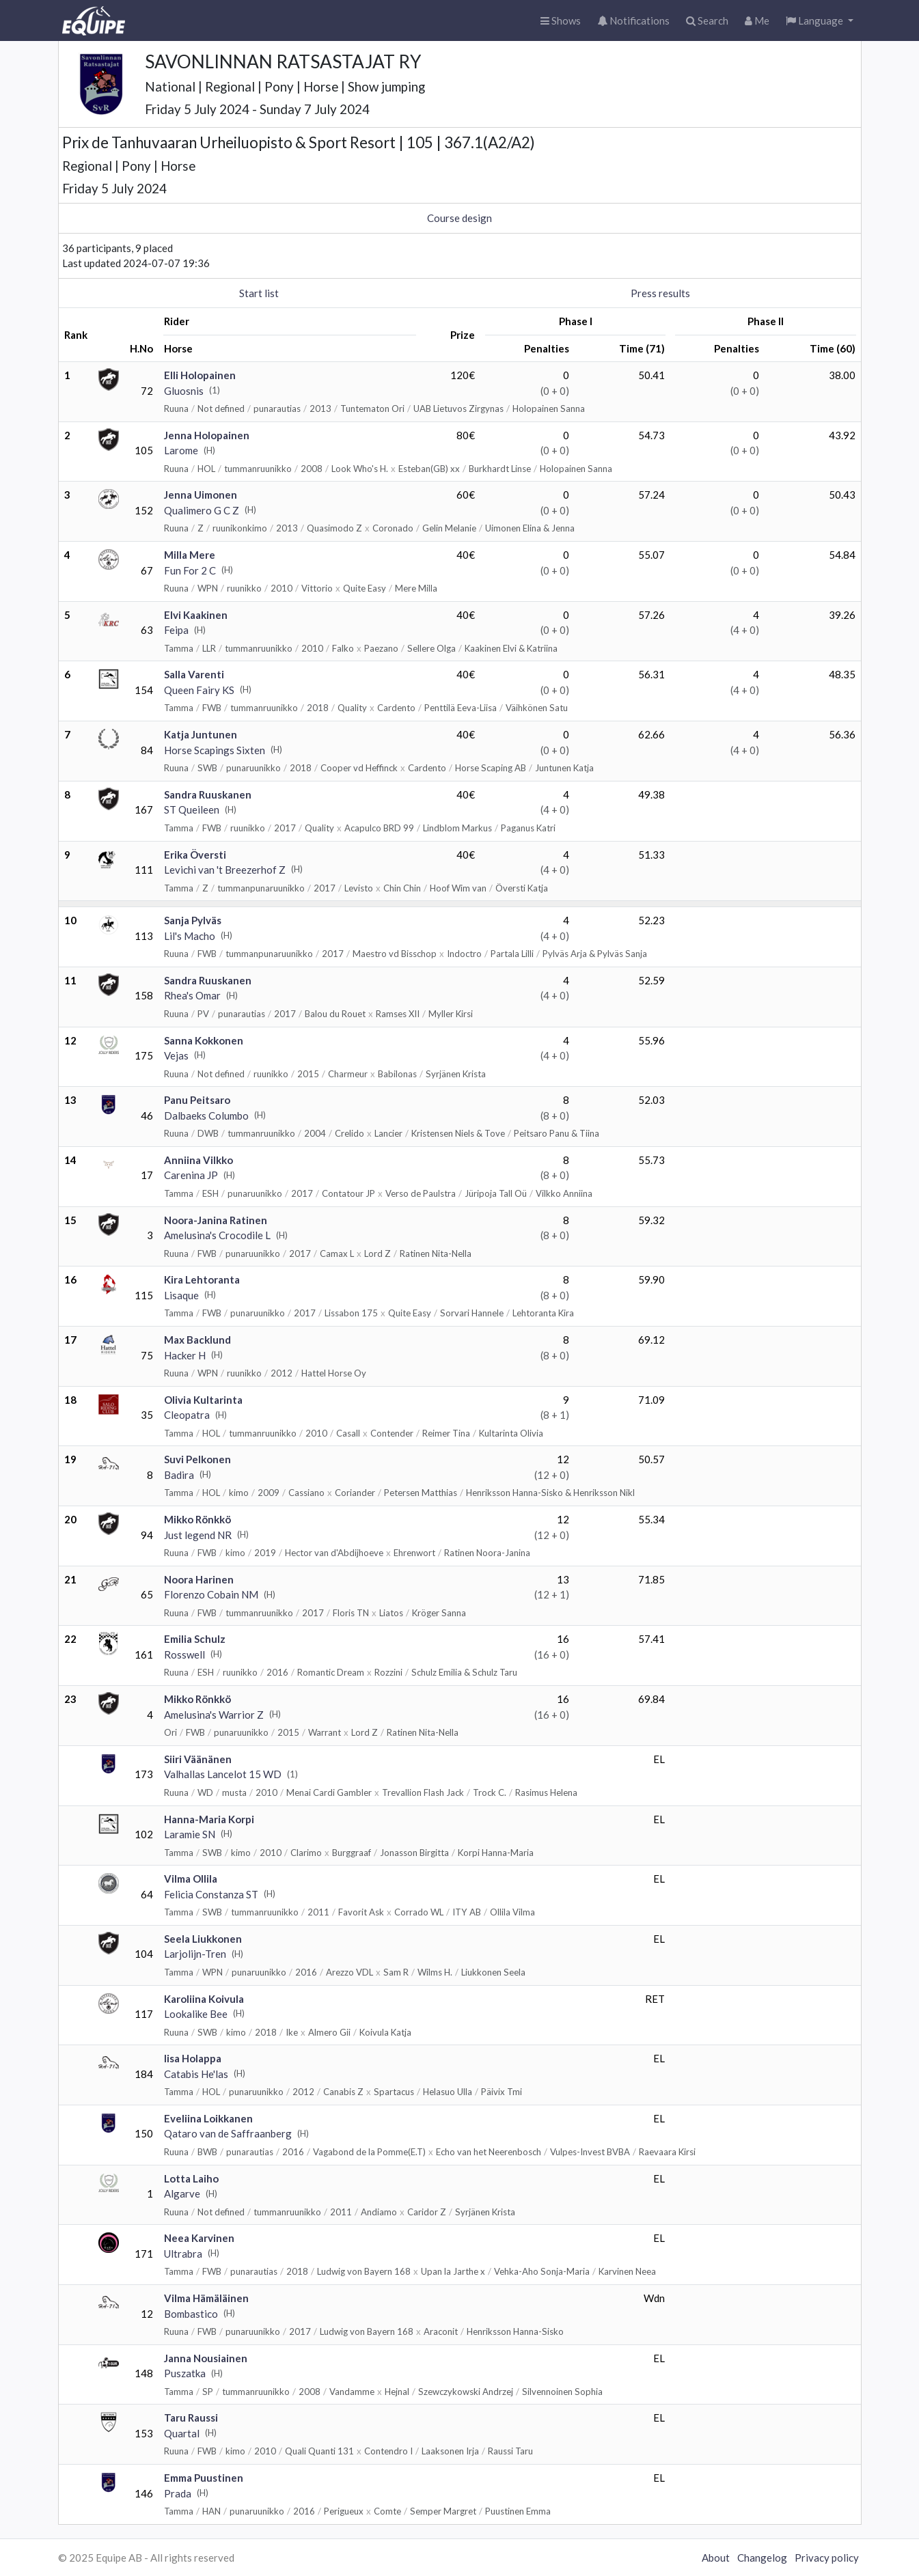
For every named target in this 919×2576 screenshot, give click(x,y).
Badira (179, 1475)
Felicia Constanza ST (211, 1894)
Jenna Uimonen (200, 494)
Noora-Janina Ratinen (215, 1220)
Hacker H (185, 1355)
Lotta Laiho (191, 2178)
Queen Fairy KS (199, 690)
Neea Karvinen (199, 2238)
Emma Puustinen (203, 2477)
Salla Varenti (194, 674)
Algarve (182, 2193)
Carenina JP (191, 1175)
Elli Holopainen (200, 375)
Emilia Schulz (194, 1639)
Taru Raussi (191, 2417)
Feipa (176, 630)
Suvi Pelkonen (197, 1459)
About (716, 2557)
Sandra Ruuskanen (207, 794)
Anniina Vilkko (198, 1160)
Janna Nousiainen (205, 2358)
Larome (181, 450)
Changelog (762, 2557)
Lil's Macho (189, 936)
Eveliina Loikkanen (208, 2118)
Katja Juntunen (200, 734)
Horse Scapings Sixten (214, 750)
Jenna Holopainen (206, 435)
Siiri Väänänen (198, 1759)
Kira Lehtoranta (202, 1279)
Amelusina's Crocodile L (217, 1235)
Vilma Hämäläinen (206, 2298)
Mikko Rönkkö (197, 1519)
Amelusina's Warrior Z (214, 1714)
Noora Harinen (199, 1579)
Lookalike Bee (196, 2014)
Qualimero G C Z (201, 510)
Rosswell (184, 1654)
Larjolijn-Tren (195, 1954)
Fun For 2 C (190, 570)
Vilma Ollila (190, 1878)
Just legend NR (198, 1535)
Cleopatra (187, 1415)
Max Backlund (197, 1339)
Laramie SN (189, 1834)
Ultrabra (183, 2253)
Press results (660, 293)
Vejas (176, 1055)
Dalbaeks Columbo (206, 1115)
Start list (259, 293)
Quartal (182, 2433)
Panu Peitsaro (197, 1100)
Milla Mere (189, 555)
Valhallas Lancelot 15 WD (223, 1774)
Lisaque (181, 1295)
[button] (820, 21)
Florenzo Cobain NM (211, 1594)
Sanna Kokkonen (203, 1040)
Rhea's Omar (192, 995)
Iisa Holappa (192, 2058)
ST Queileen (191, 809)
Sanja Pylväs (192, 920)
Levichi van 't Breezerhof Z (225, 869)
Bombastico (191, 2314)
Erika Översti (195, 854)
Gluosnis (184, 391)
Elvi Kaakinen (196, 615)
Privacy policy (827, 2557)
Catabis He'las (196, 2074)
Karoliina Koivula (204, 1999)
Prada (177, 2493)
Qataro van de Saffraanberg (228, 2133)
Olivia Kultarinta (203, 1400)
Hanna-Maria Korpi (209, 1819)
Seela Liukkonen (203, 1939)
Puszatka (185, 2373)
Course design (459, 218)
